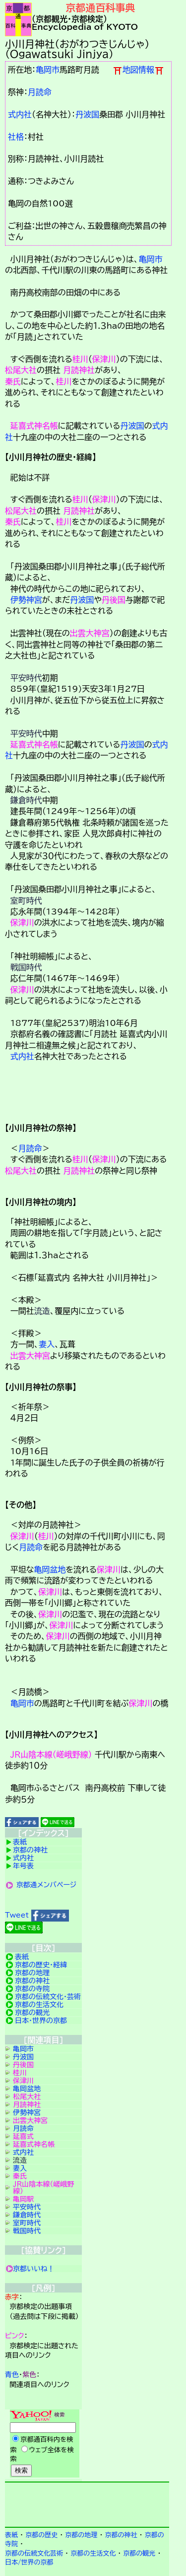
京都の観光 (32, 2012)
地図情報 (138, 70)
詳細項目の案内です (87, 1096)
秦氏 (13, 381)
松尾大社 (21, 370)
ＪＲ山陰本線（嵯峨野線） (51, 1754)
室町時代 (26, 901)
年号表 (23, 1865)
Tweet (17, 1915)
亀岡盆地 (49, 1569)
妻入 (47, 1344)
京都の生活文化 (39, 2004)
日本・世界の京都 (41, 2020)
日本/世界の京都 (29, 2562)
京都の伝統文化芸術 (34, 2553)
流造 (42, 1311)
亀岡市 (48, 70)
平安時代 (26, 678)
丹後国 (113, 600)
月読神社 (79, 370)
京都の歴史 (41, 2535)
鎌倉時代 (26, 800)
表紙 (20, 1842)
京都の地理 (32, 1972)
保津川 (104, 359)
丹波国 (87, 114)
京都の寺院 (32, 1988)
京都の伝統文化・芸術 (48, 1996)
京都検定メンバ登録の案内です (87, 2503)
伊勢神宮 (26, 600)
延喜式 (23, 2136)
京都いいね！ (34, 2268)
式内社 (20, 114)
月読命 (40, 92)
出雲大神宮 (90, 633)
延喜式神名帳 (34, 426)
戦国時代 (26, 967)
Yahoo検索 (43, 2444)
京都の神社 (30, 1849)
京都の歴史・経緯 (41, 1964)
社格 (16, 137)
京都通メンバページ (46, 1884)
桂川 (80, 359)
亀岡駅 (23, 2199)
